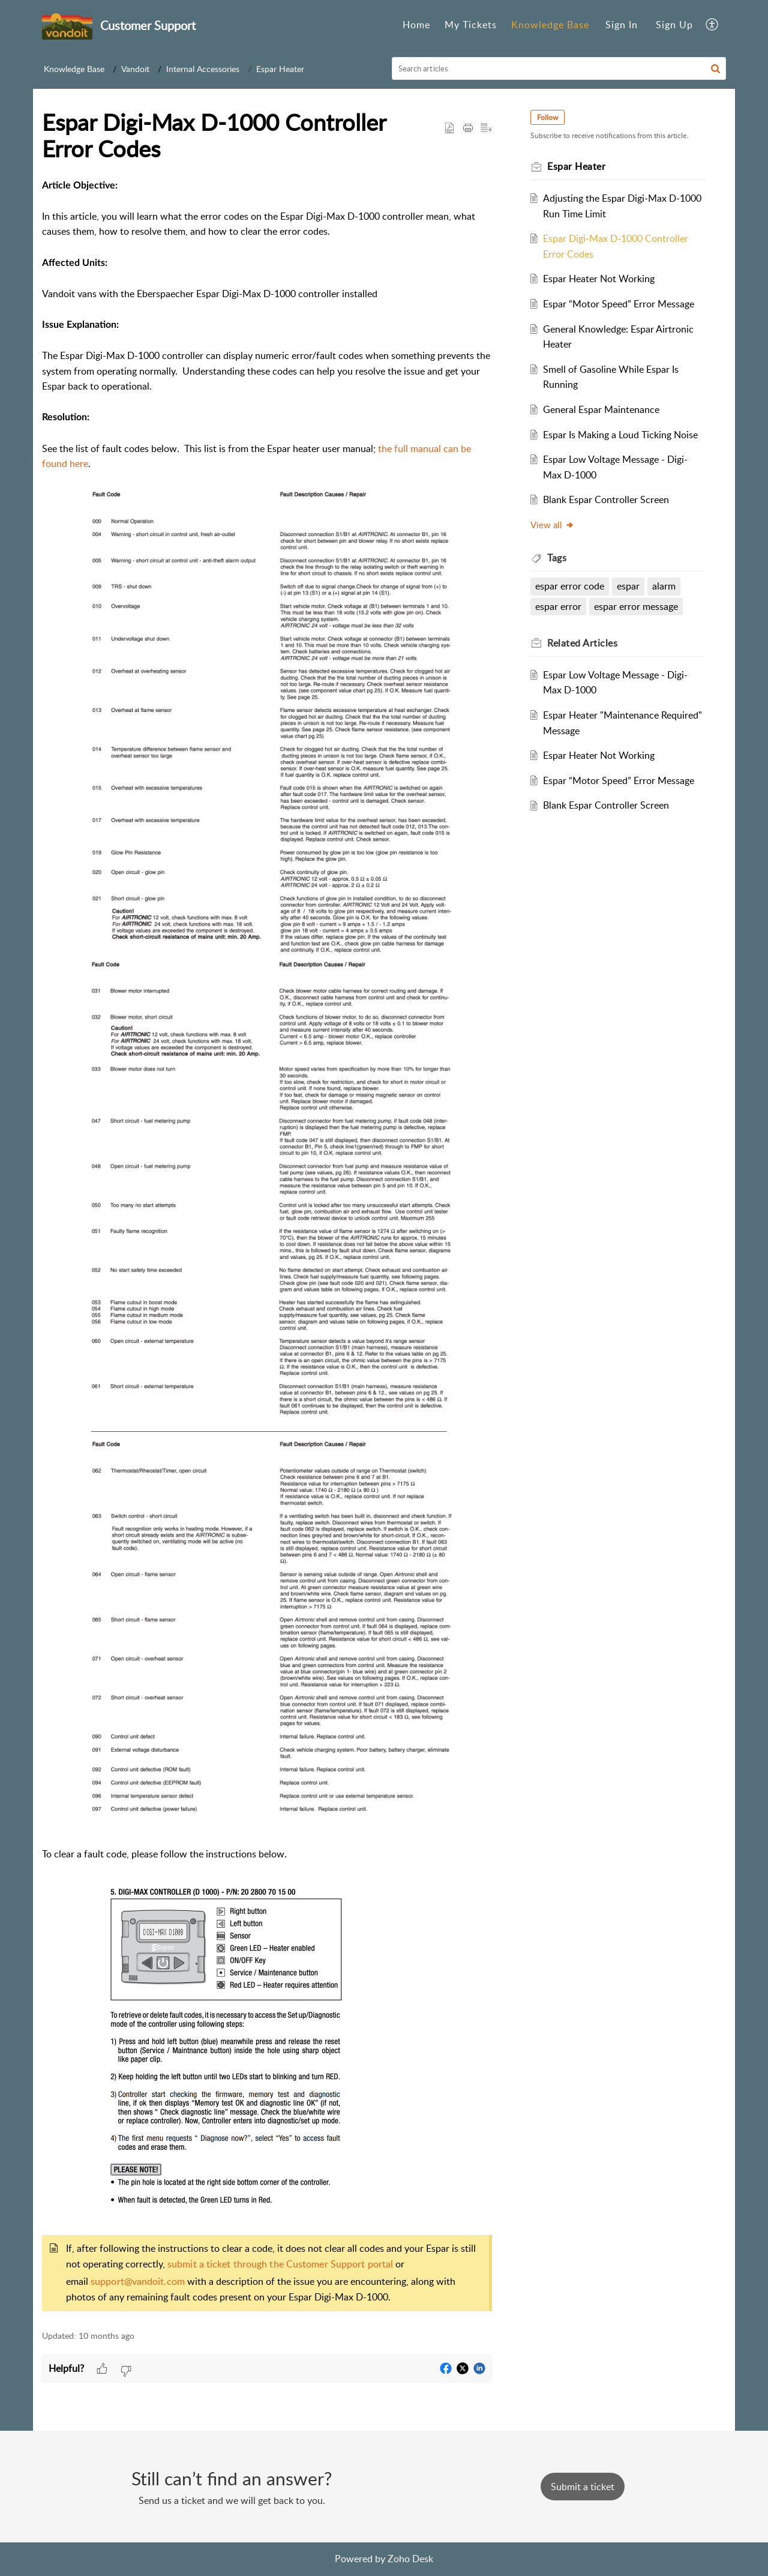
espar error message (636, 606)
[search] (559, 68)
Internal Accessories (202, 68)
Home (416, 24)
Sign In (621, 24)
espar (628, 586)
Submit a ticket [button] (582, 2486)
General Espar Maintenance (601, 409)
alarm (664, 586)
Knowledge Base (550, 24)
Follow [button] (547, 117)
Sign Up (674, 24)
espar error (558, 606)
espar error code (569, 586)
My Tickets (471, 24)
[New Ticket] (583, 2486)
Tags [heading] (556, 557)
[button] (712, 25)
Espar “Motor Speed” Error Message (618, 303)
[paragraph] (267, 1247)
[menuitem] (416, 25)
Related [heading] (582, 643)
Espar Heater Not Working (599, 278)
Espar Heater (280, 68)
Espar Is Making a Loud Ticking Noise (620, 434)
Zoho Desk (410, 2558)
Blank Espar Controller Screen (606, 499)
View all (552, 525)
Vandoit (135, 68)
